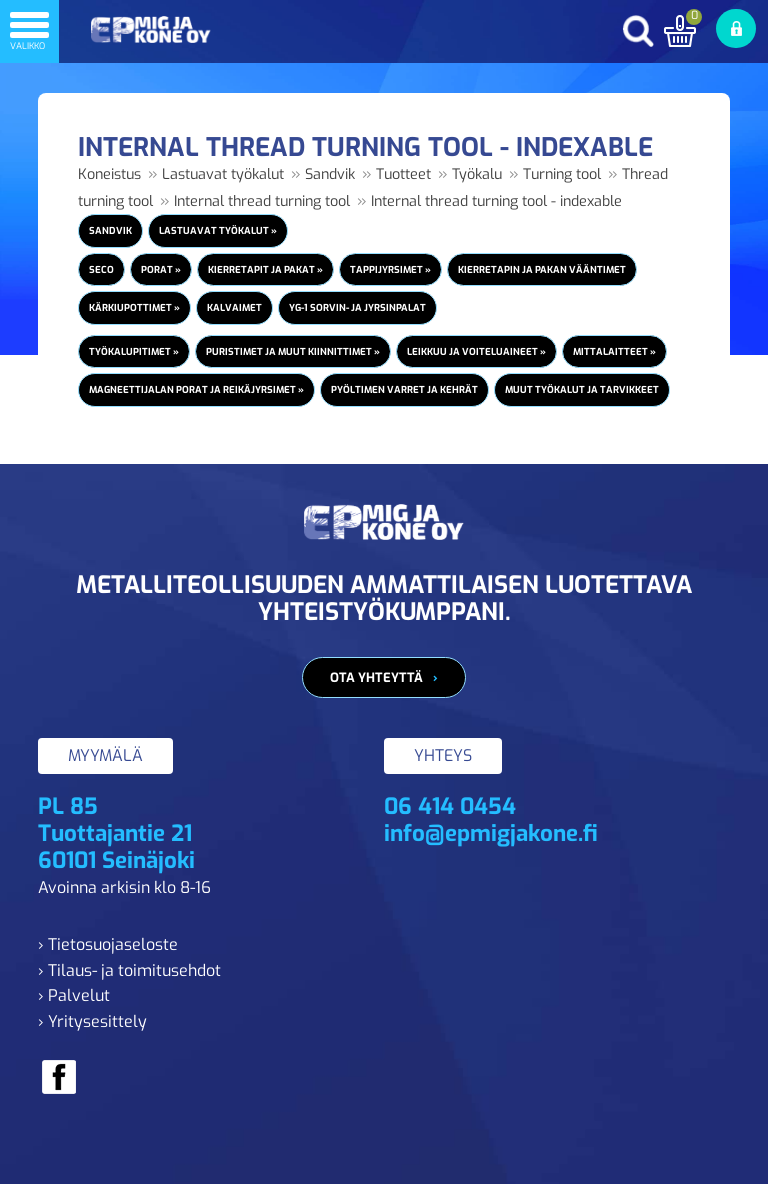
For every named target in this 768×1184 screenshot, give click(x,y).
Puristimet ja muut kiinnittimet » (293, 351)
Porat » (161, 269)
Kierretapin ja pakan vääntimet (542, 269)
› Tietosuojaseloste (108, 944)
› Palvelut (74, 995)
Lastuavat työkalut (223, 174)
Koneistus (109, 174)
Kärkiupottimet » (134, 307)
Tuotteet (403, 174)
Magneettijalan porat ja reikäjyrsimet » (196, 389)
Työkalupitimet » (134, 351)
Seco (101, 269)
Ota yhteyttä (376, 677)
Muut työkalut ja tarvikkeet (582, 389)
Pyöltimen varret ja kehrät (404, 389)
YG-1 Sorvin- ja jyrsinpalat (357, 307)
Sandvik (330, 174)
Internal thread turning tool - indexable (496, 201)
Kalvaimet (234, 307)
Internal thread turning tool (262, 201)
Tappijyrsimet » (390, 269)
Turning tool (562, 174)
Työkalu (477, 174)
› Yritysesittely (92, 1021)
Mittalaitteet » (614, 351)
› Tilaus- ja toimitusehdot (129, 970)
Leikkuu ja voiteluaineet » (476, 351)
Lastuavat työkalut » (218, 230)
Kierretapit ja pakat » (265, 269)
